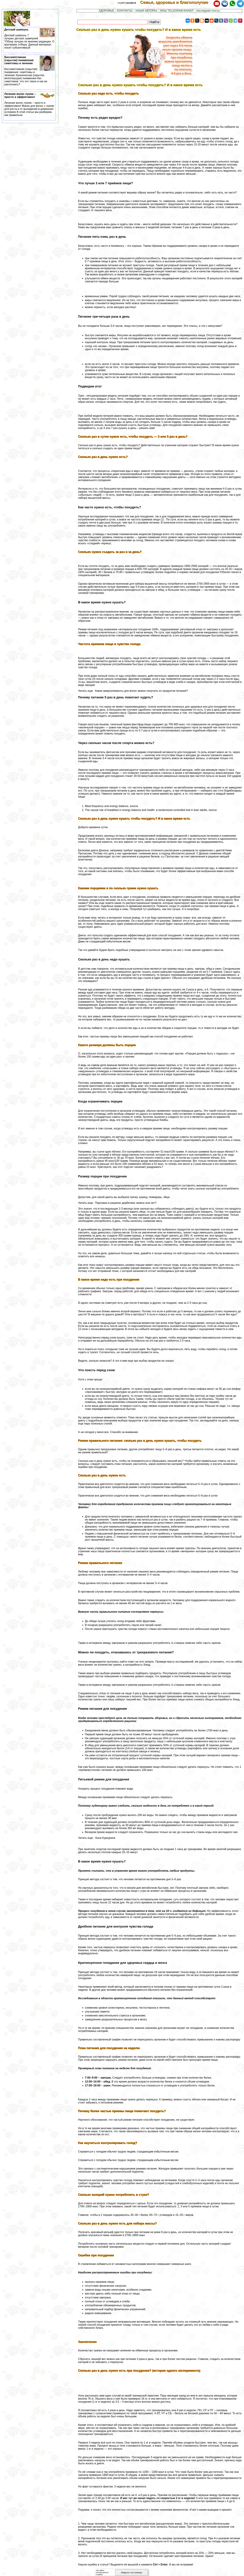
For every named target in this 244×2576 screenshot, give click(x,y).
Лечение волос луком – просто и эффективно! (29, 104)
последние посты (208, 10)
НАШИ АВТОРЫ (146, 10)
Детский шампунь (29, 38)
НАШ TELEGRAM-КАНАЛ (176, 10)
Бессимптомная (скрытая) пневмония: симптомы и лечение (29, 71)
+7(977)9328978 (126, 2)
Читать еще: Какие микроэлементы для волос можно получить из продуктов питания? (133, 690)
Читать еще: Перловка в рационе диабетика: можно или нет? (117, 1202)
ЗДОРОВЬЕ (106, 10)
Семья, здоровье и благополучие (176, 2)
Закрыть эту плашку (131, 2572)
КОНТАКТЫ (124, 10)
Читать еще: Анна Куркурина (96, 1837)
